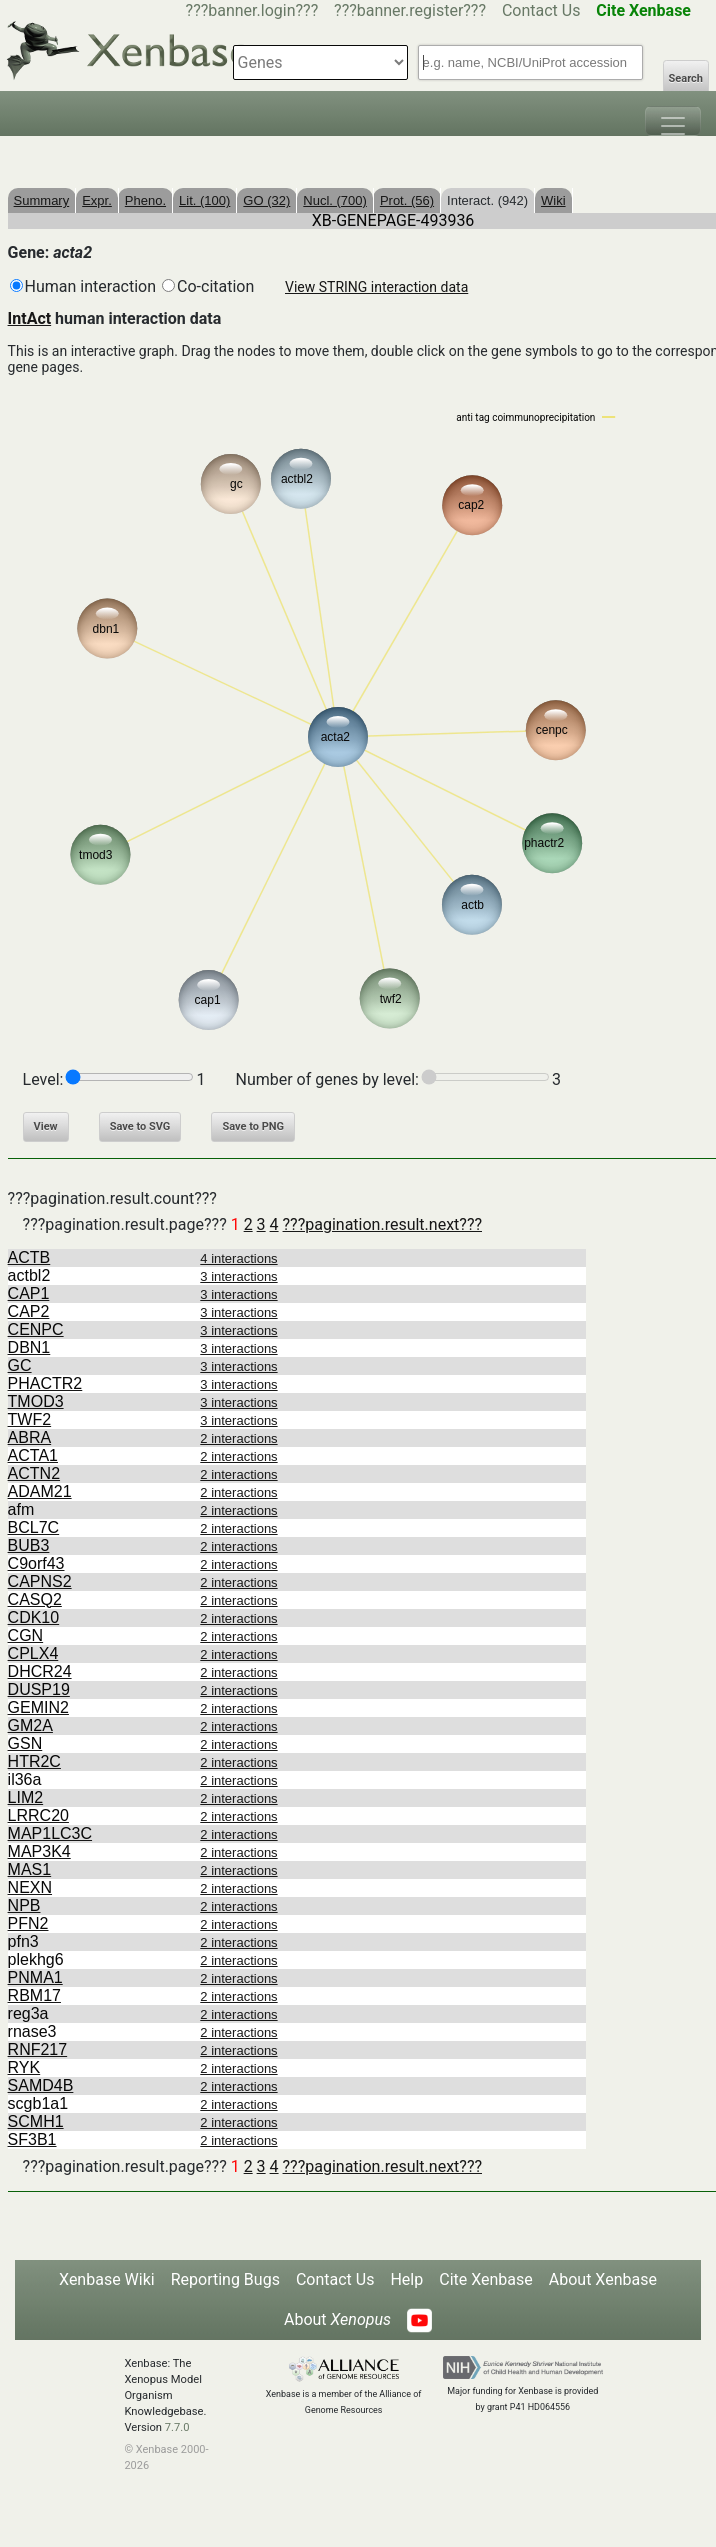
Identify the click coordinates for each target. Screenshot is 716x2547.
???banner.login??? (252, 10)
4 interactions (238, 1258)
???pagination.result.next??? (382, 1224)
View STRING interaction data (376, 287)
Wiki (553, 200)
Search (686, 78)
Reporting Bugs (225, 2279)
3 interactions (238, 1276)
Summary (42, 200)
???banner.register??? (410, 10)
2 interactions (238, 1438)
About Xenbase (603, 2279)
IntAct (30, 318)
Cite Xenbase (486, 2279)
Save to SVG (140, 1126)
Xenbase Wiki (107, 2279)
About (337, 2319)
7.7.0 (177, 2427)
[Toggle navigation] (673, 121)
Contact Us (541, 10)
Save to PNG (253, 1126)
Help (406, 2279)
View (46, 1126)
